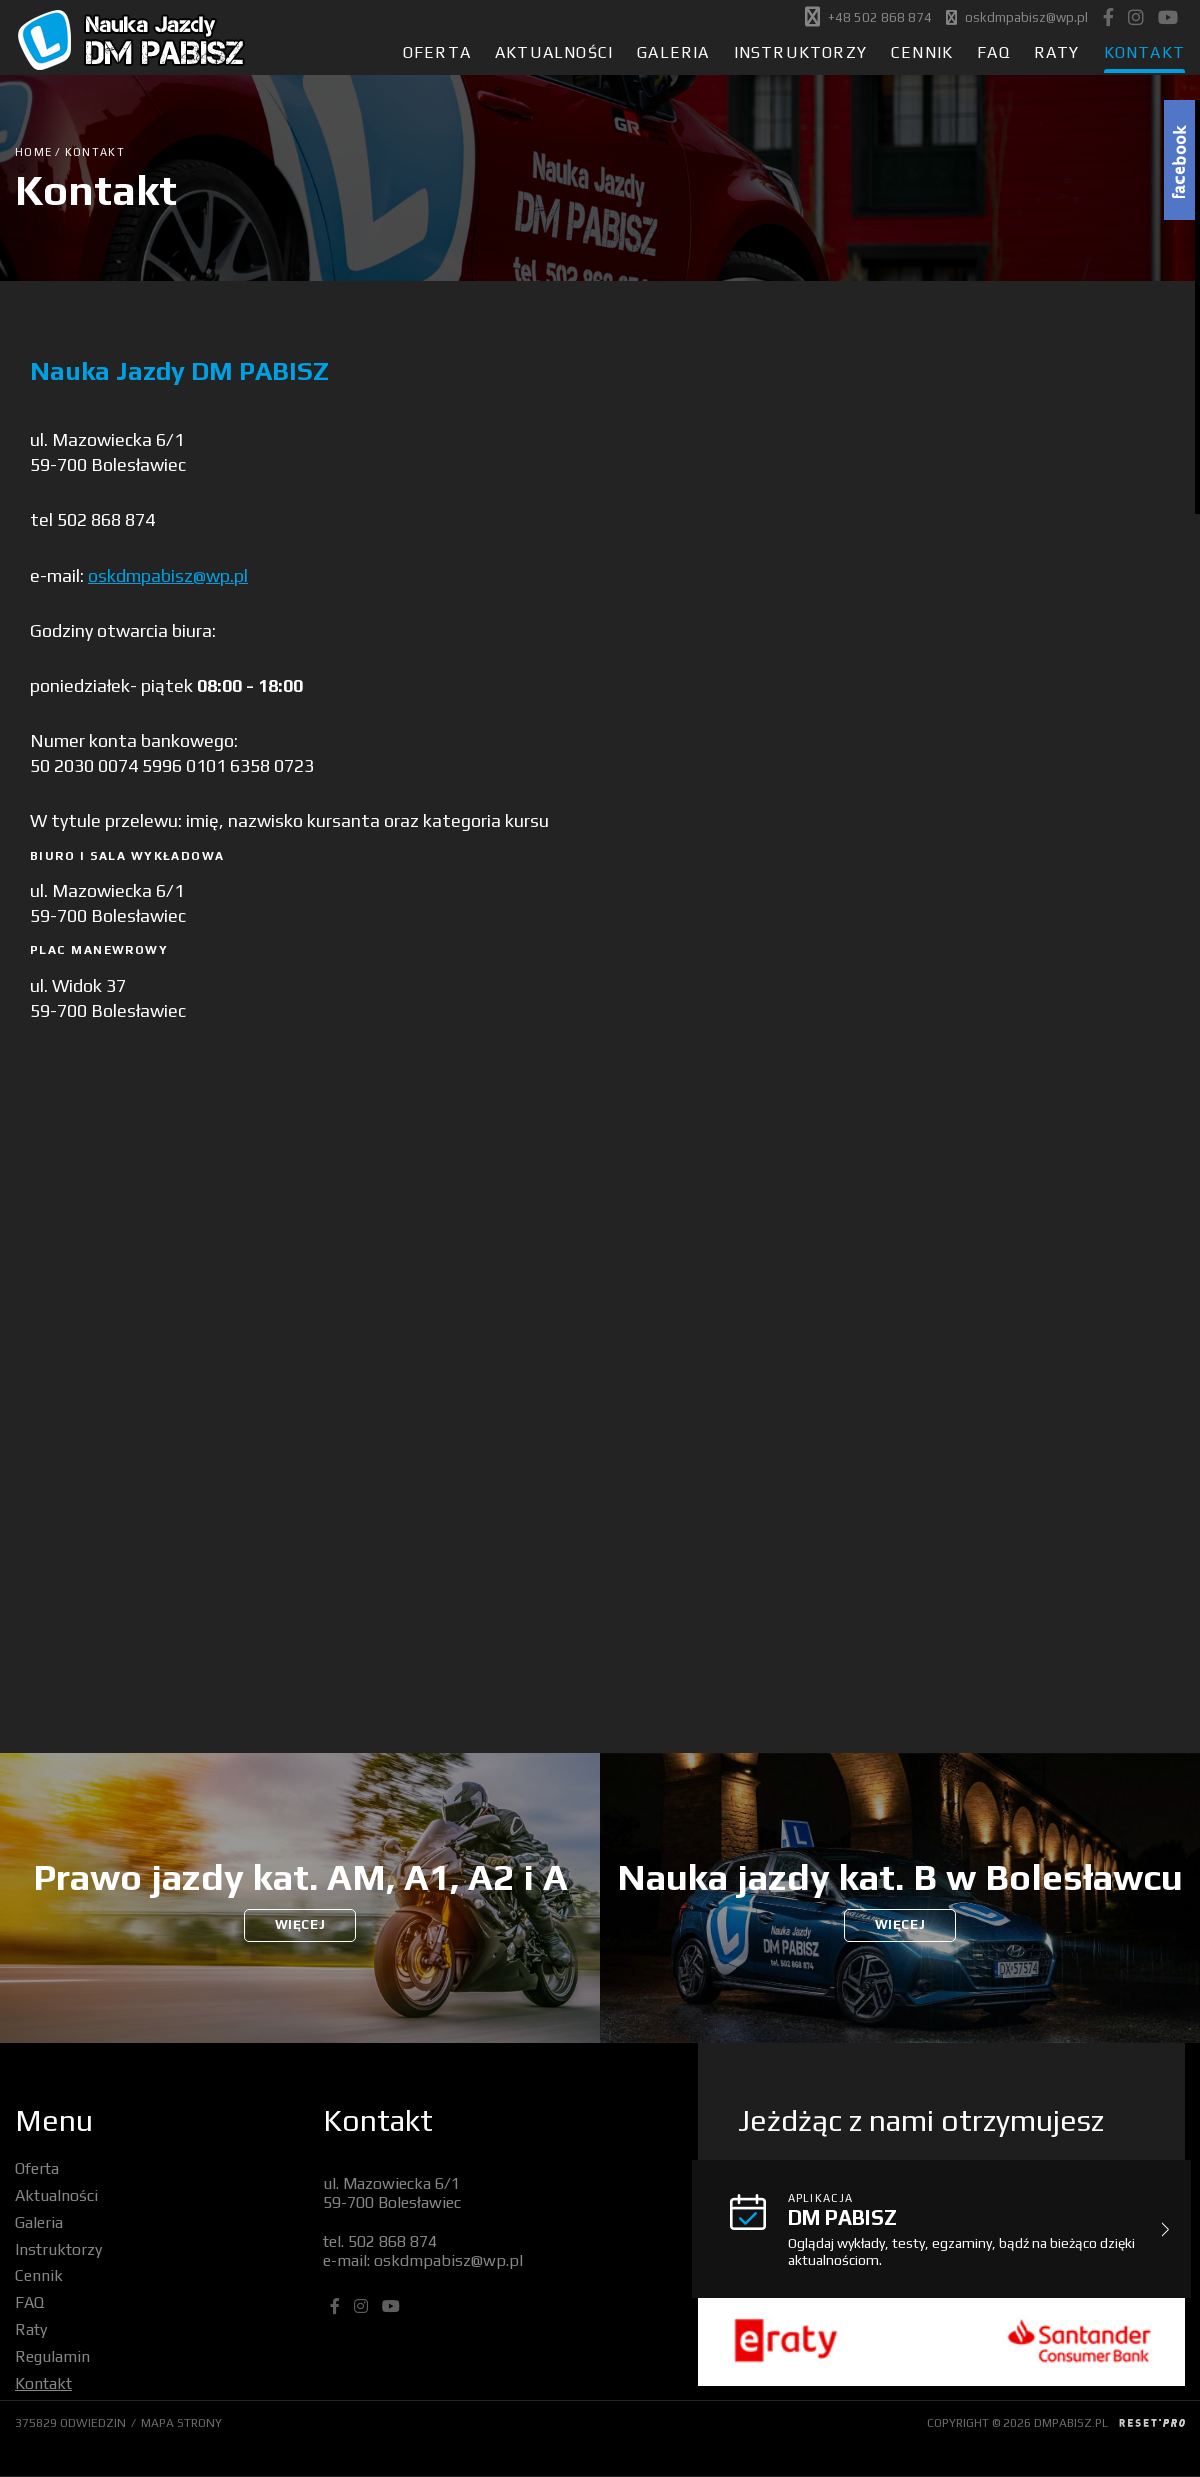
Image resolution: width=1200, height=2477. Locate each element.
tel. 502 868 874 (380, 2241)
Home (33, 152)
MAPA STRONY (181, 2423)
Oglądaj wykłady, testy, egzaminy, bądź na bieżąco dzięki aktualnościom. (972, 2228)
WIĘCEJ (300, 1925)
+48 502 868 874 (880, 18)
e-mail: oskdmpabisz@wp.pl (423, 2260)
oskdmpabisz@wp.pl (1026, 18)
